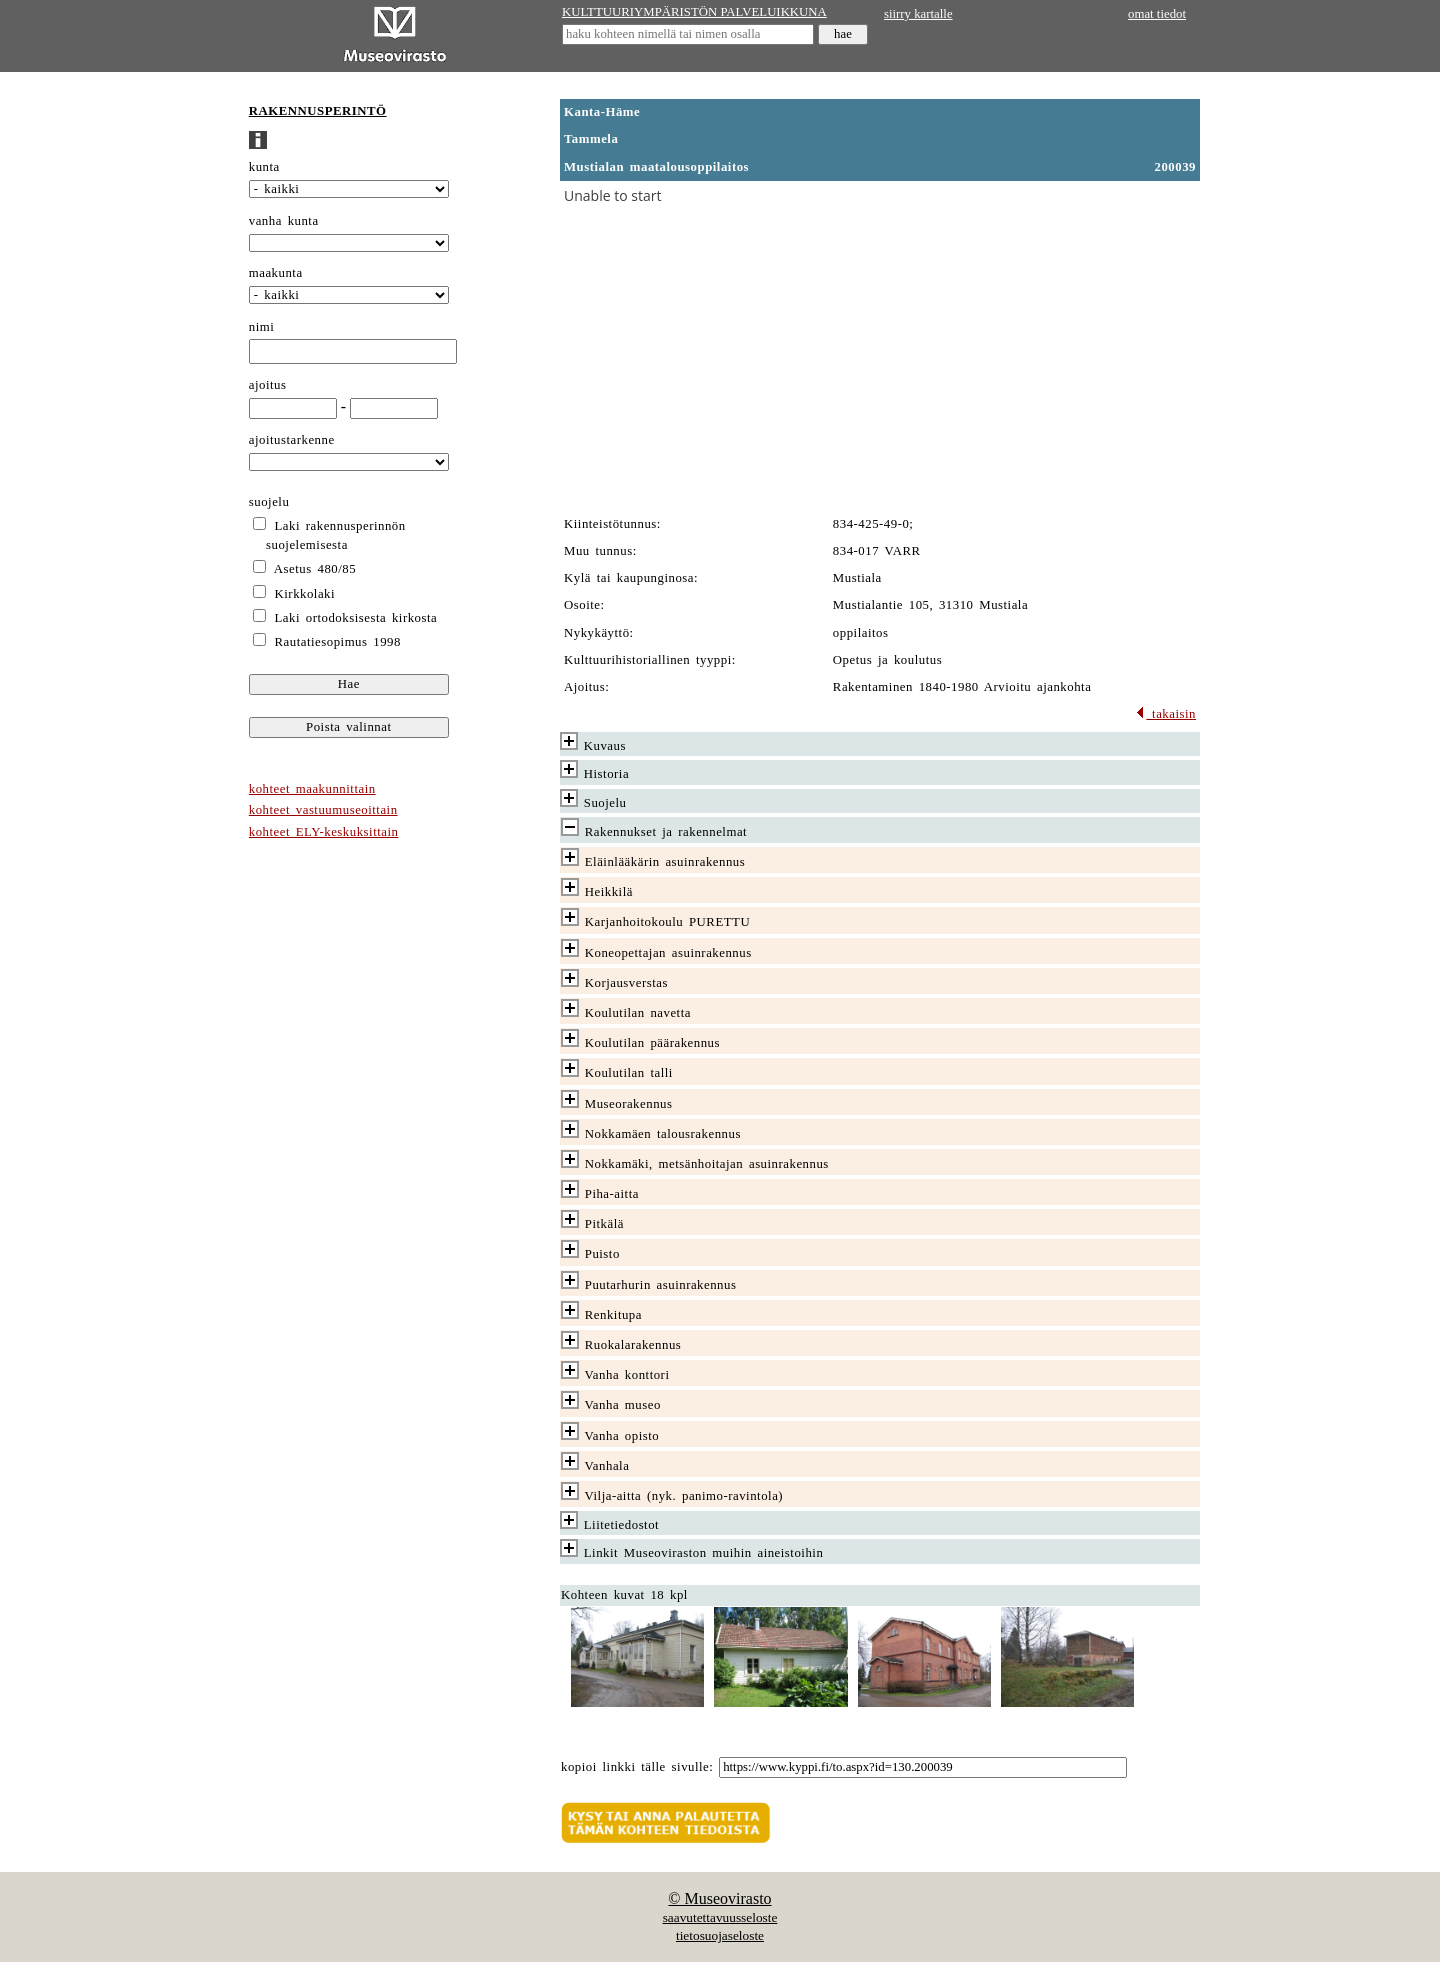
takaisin (1165, 714)
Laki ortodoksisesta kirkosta (356, 618)
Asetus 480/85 (315, 569)
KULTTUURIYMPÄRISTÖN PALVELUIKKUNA (694, 12)
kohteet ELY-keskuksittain (324, 832)
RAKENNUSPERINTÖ (318, 111)
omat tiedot (1157, 14)
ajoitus (268, 385)
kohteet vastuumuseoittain (323, 810)
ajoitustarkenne (292, 440)
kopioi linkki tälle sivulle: (637, 1767)
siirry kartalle (918, 14)
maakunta (276, 273)
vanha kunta (284, 221)
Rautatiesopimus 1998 (338, 642)
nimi (262, 327)
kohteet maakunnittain (312, 789)
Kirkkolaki (305, 594)
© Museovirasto (719, 1898)
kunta (264, 167)
